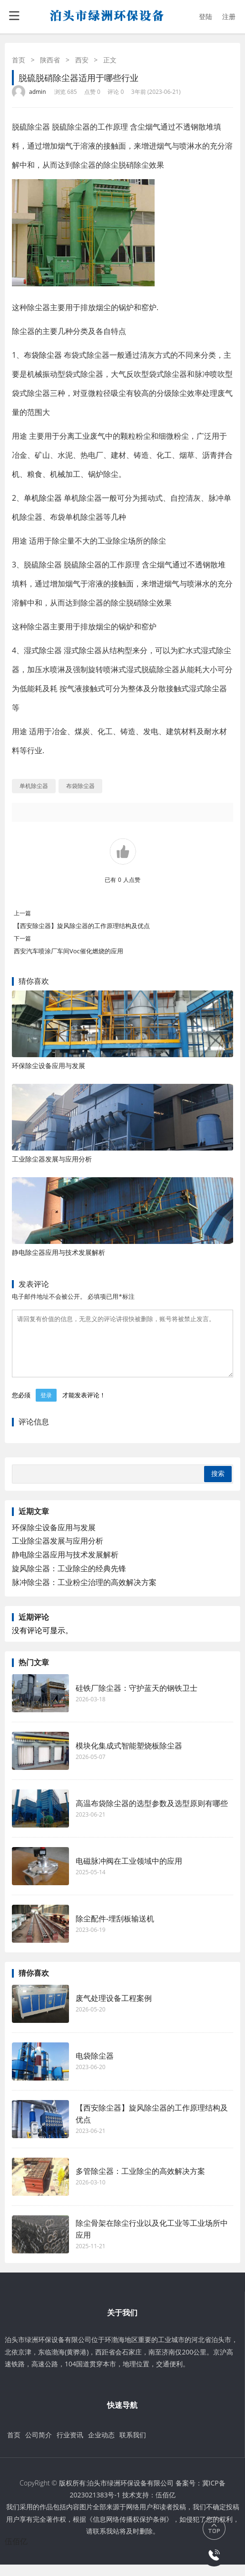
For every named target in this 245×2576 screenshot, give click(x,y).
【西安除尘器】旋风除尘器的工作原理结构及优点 (82, 925)
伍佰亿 (166, 2506)
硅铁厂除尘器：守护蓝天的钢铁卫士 (136, 1699)
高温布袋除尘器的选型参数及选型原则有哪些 (152, 1814)
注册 (228, 16)
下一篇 (22, 938)
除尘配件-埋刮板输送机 (115, 1930)
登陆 (205, 16)
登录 (46, 1407)
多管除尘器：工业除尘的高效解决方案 (140, 2182)
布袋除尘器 (43, 355)
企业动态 (101, 2446)
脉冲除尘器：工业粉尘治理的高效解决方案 (84, 1593)
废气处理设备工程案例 (114, 2009)
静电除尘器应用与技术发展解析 (58, 1252)
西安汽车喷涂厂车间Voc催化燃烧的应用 (68, 951)
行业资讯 (70, 2446)
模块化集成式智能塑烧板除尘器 (129, 1757)
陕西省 (50, 59)
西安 (81, 59)
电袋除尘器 (95, 2067)
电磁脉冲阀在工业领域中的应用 (129, 1872)
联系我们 (132, 2446)
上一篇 (22, 913)
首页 (18, 59)
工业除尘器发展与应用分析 (52, 1158)
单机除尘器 (43, 498)
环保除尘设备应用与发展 (48, 1065)
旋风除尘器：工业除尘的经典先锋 (69, 1580)
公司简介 (38, 2446)
